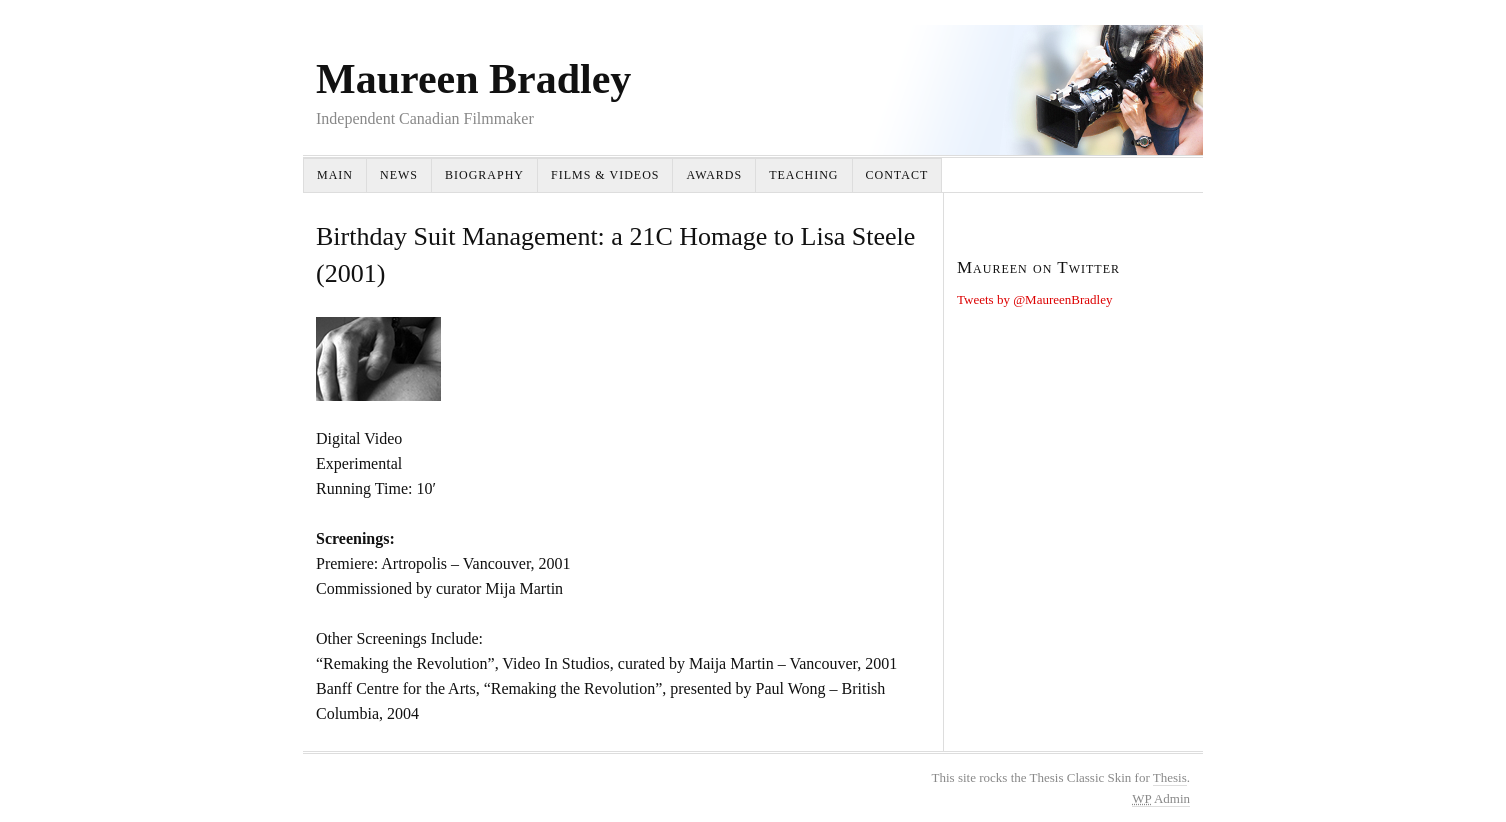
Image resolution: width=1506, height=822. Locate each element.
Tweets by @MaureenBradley (1034, 299)
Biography (484, 175)
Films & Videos (605, 175)
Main (335, 175)
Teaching (803, 175)
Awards (714, 175)
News (399, 175)
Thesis (1170, 777)
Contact (897, 175)
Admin (1161, 798)
